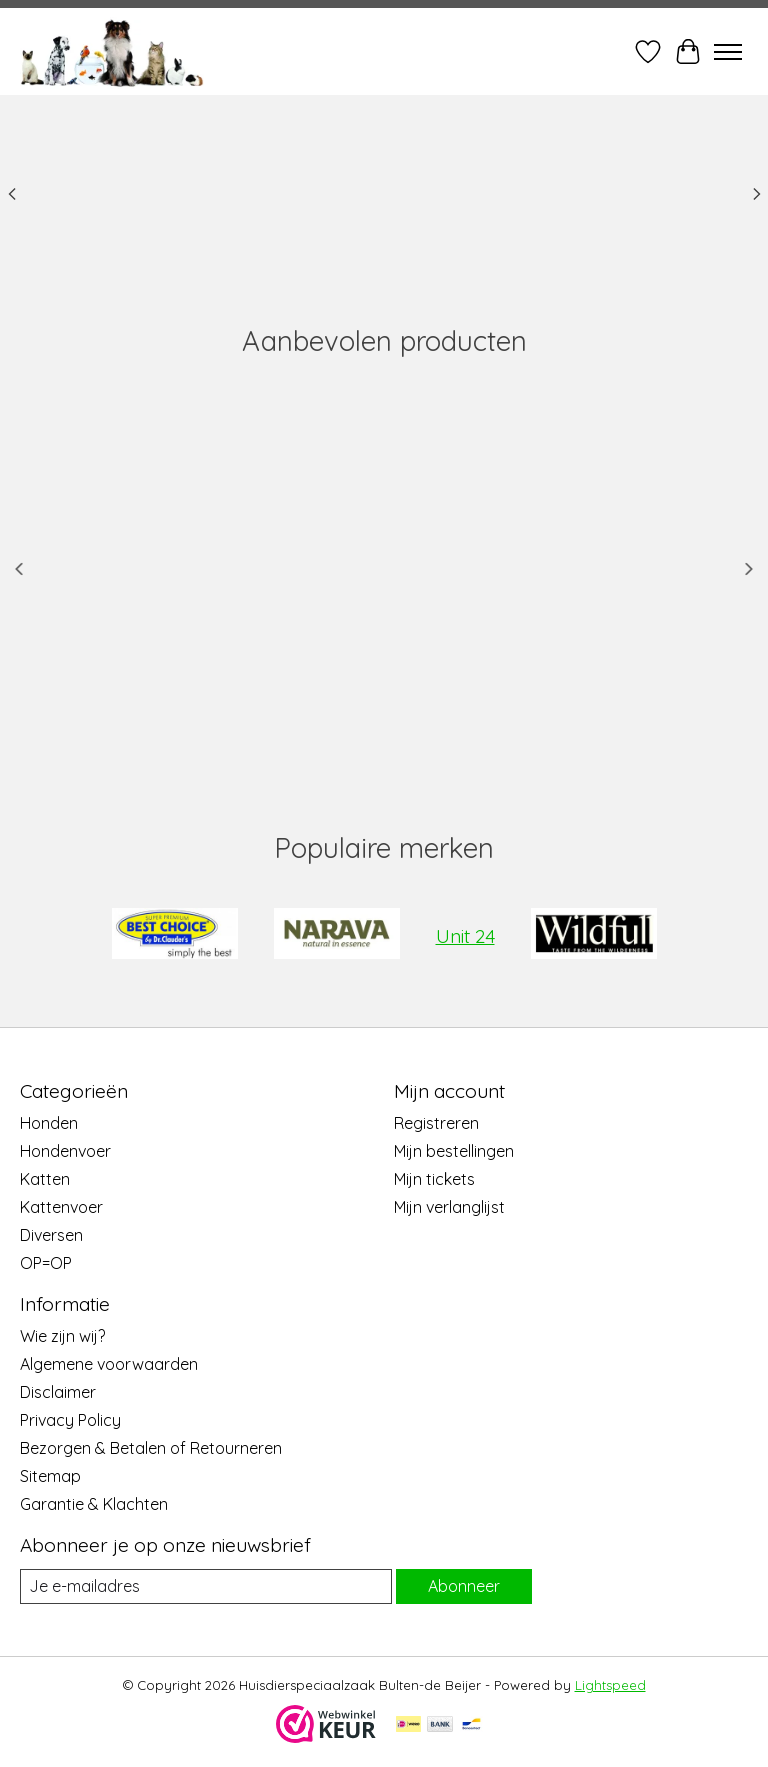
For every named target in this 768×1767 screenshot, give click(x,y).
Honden (49, 1123)
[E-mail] (206, 1586)
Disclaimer (58, 1392)
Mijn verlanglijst (449, 1207)
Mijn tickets (434, 1179)
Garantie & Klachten (94, 1504)
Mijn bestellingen (454, 1151)
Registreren (436, 1123)
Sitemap (50, 1476)
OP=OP (46, 1263)
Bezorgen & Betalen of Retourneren (151, 1448)
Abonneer (464, 1586)
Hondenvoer (65, 1151)
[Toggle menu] (728, 52)
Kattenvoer (61, 1207)
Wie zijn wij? (62, 1336)
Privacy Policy (70, 1420)
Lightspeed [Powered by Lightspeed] (610, 1685)
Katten (45, 1179)
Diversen (51, 1235)
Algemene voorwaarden (109, 1364)
